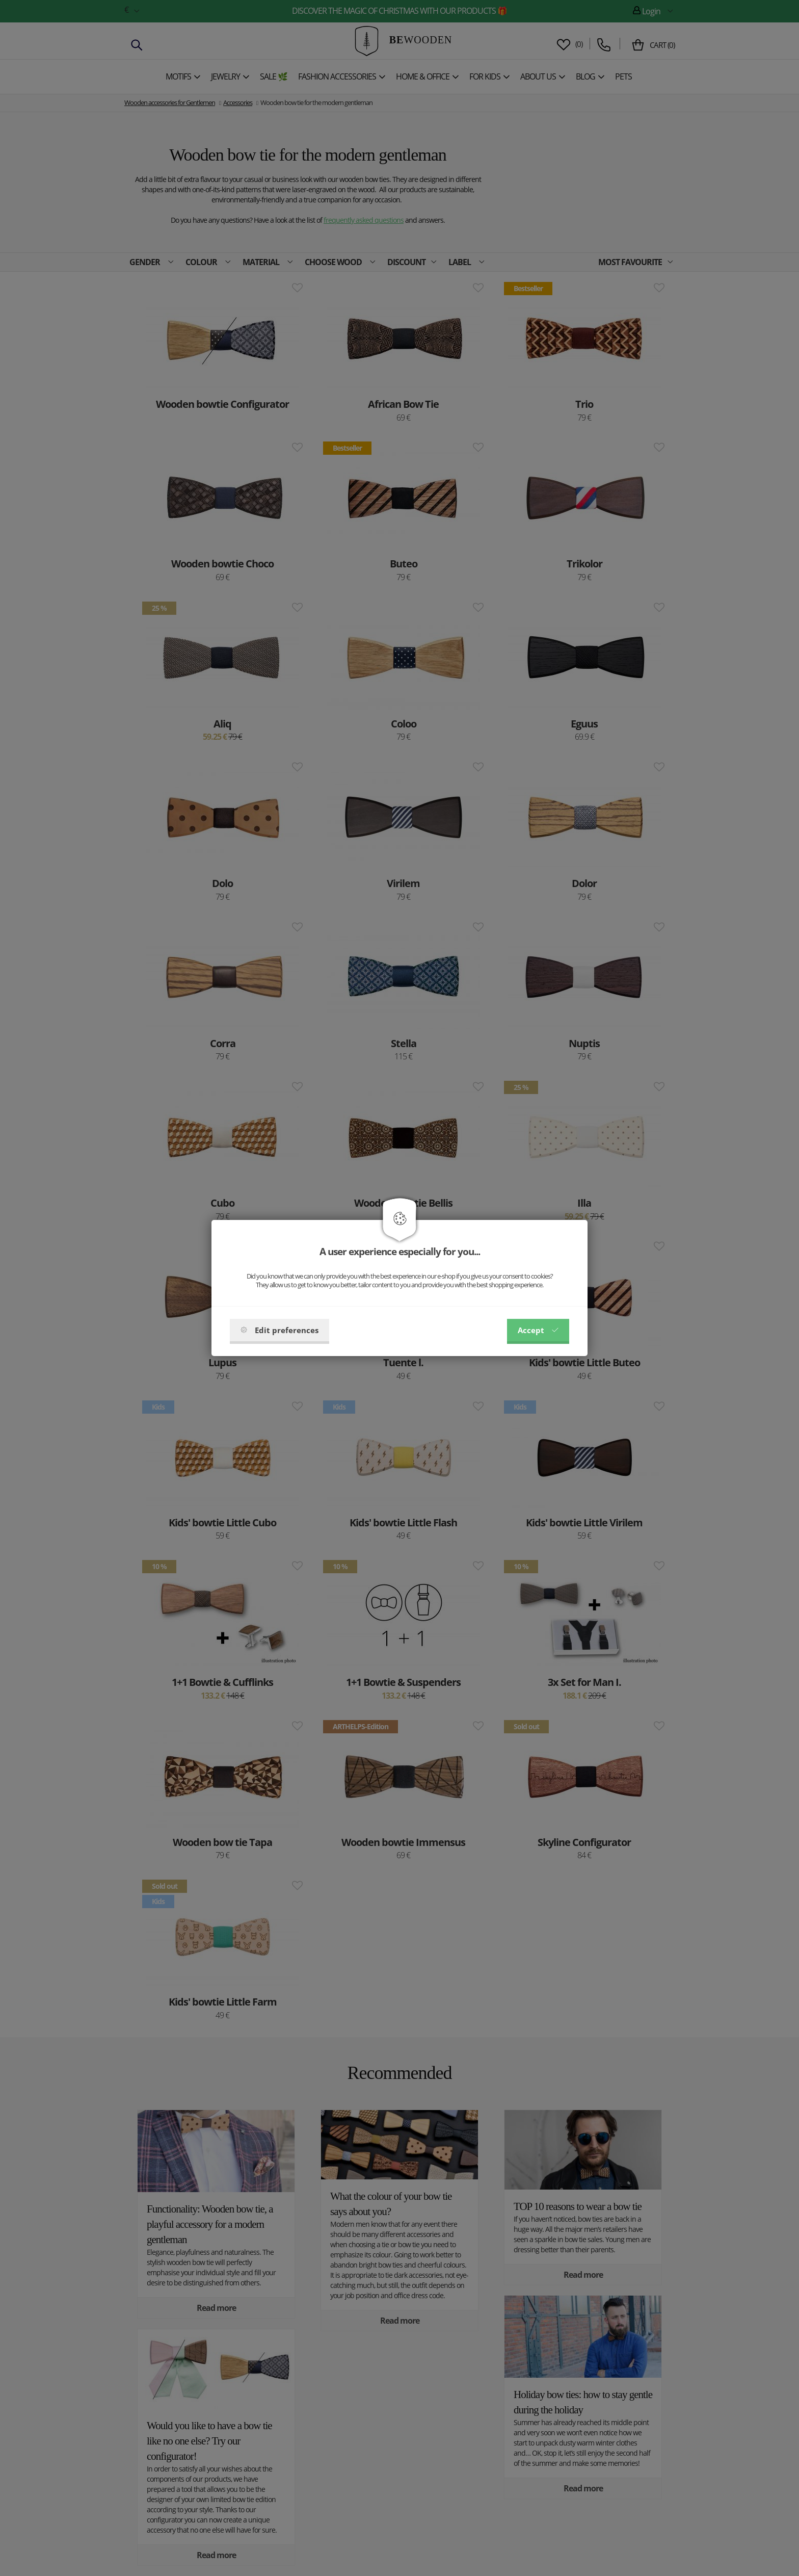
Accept (538, 1330)
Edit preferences (279, 1330)
